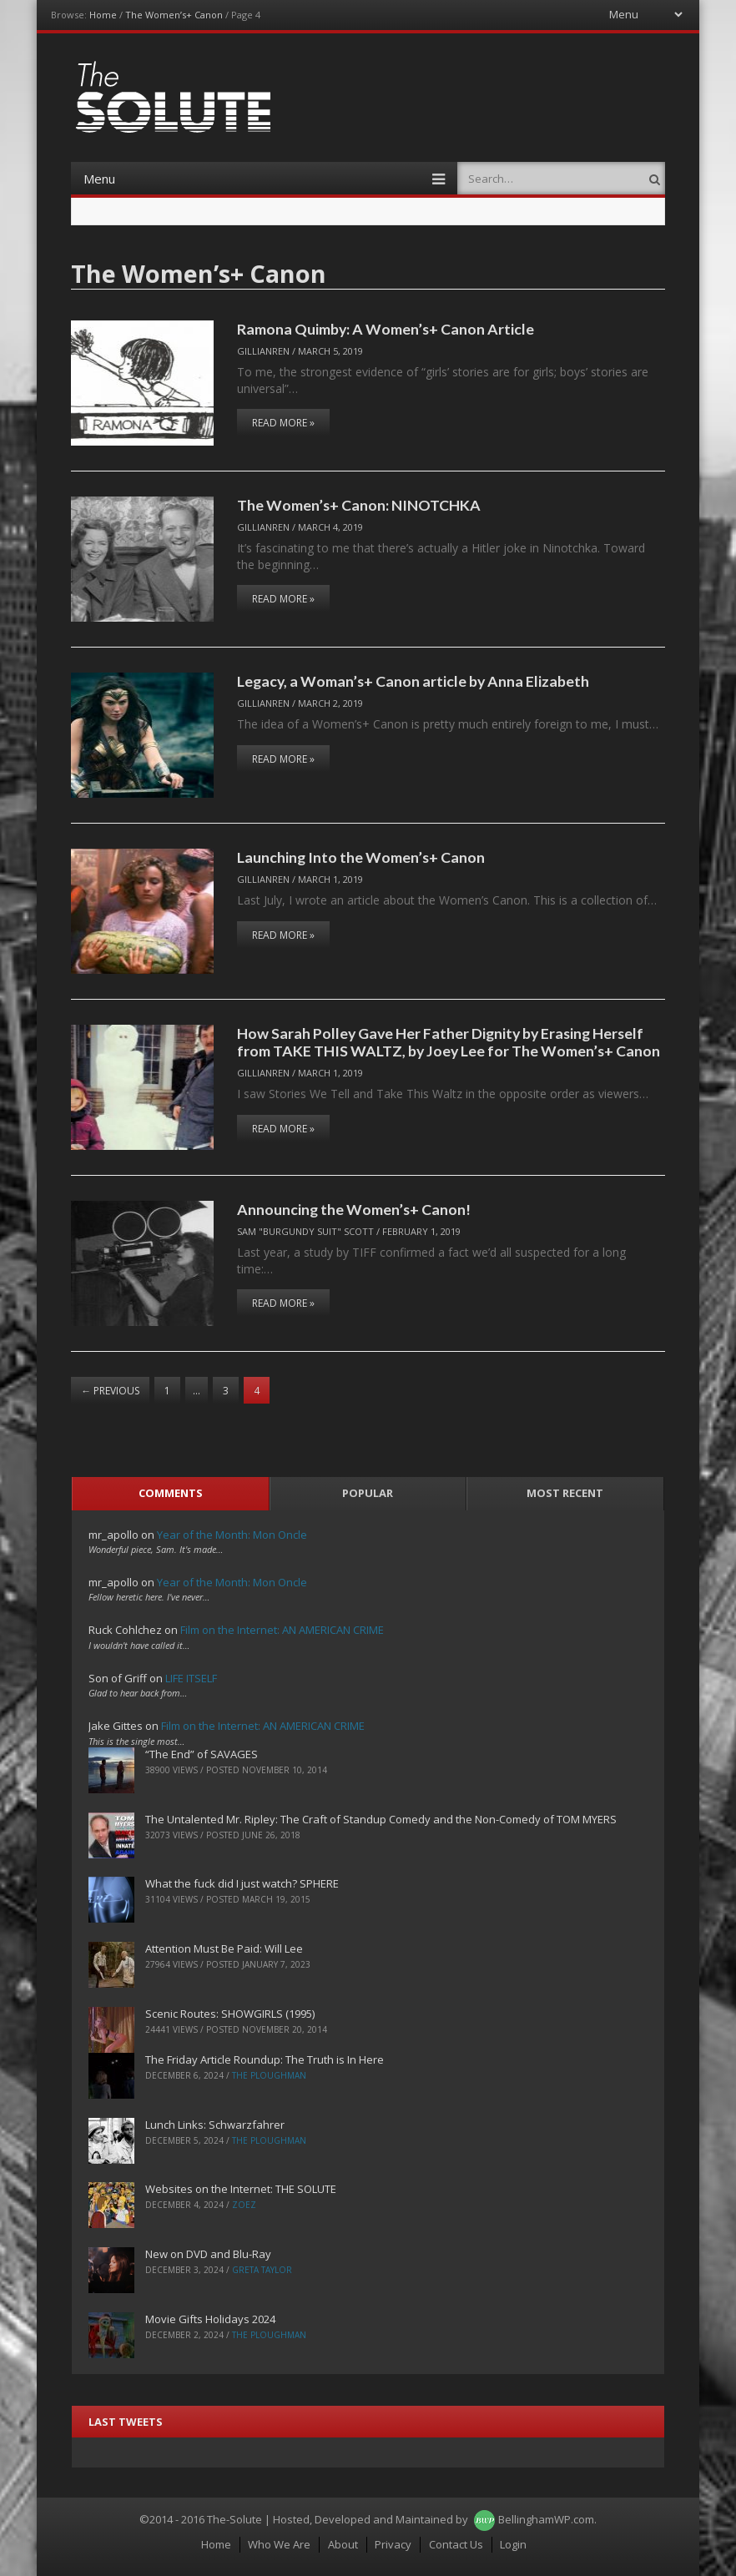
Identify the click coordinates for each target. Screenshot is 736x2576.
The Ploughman (269, 2075)
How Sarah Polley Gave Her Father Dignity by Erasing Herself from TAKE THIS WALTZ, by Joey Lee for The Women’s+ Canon (448, 1042)
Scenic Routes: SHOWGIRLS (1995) (230, 2013)
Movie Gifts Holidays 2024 (210, 2318)
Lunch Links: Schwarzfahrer (215, 2124)
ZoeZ (244, 2205)
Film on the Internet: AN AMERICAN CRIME (282, 1629)
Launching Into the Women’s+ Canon (361, 857)
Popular (367, 1492)
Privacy (393, 2544)
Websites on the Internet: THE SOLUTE (240, 2188)
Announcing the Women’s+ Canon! (354, 1209)
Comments (171, 1492)
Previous (110, 1391)
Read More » (283, 423)
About (343, 2544)
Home (103, 14)
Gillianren (263, 351)
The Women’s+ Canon (174, 14)
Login (513, 2544)
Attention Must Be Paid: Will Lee (224, 1948)
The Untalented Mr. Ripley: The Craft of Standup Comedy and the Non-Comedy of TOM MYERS (381, 1819)
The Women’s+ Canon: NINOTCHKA (359, 505)
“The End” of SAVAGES (201, 1754)
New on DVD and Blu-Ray (208, 2253)
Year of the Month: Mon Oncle (232, 1534)
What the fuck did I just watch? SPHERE (242, 1883)
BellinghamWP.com (546, 2519)
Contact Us (456, 2544)
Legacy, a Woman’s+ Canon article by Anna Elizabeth (413, 681)
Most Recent (565, 1492)
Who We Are (279, 2544)
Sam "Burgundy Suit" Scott (305, 1231)
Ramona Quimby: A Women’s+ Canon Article (385, 329)
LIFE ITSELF (191, 1678)
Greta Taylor (262, 2270)
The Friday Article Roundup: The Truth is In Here (264, 2059)
